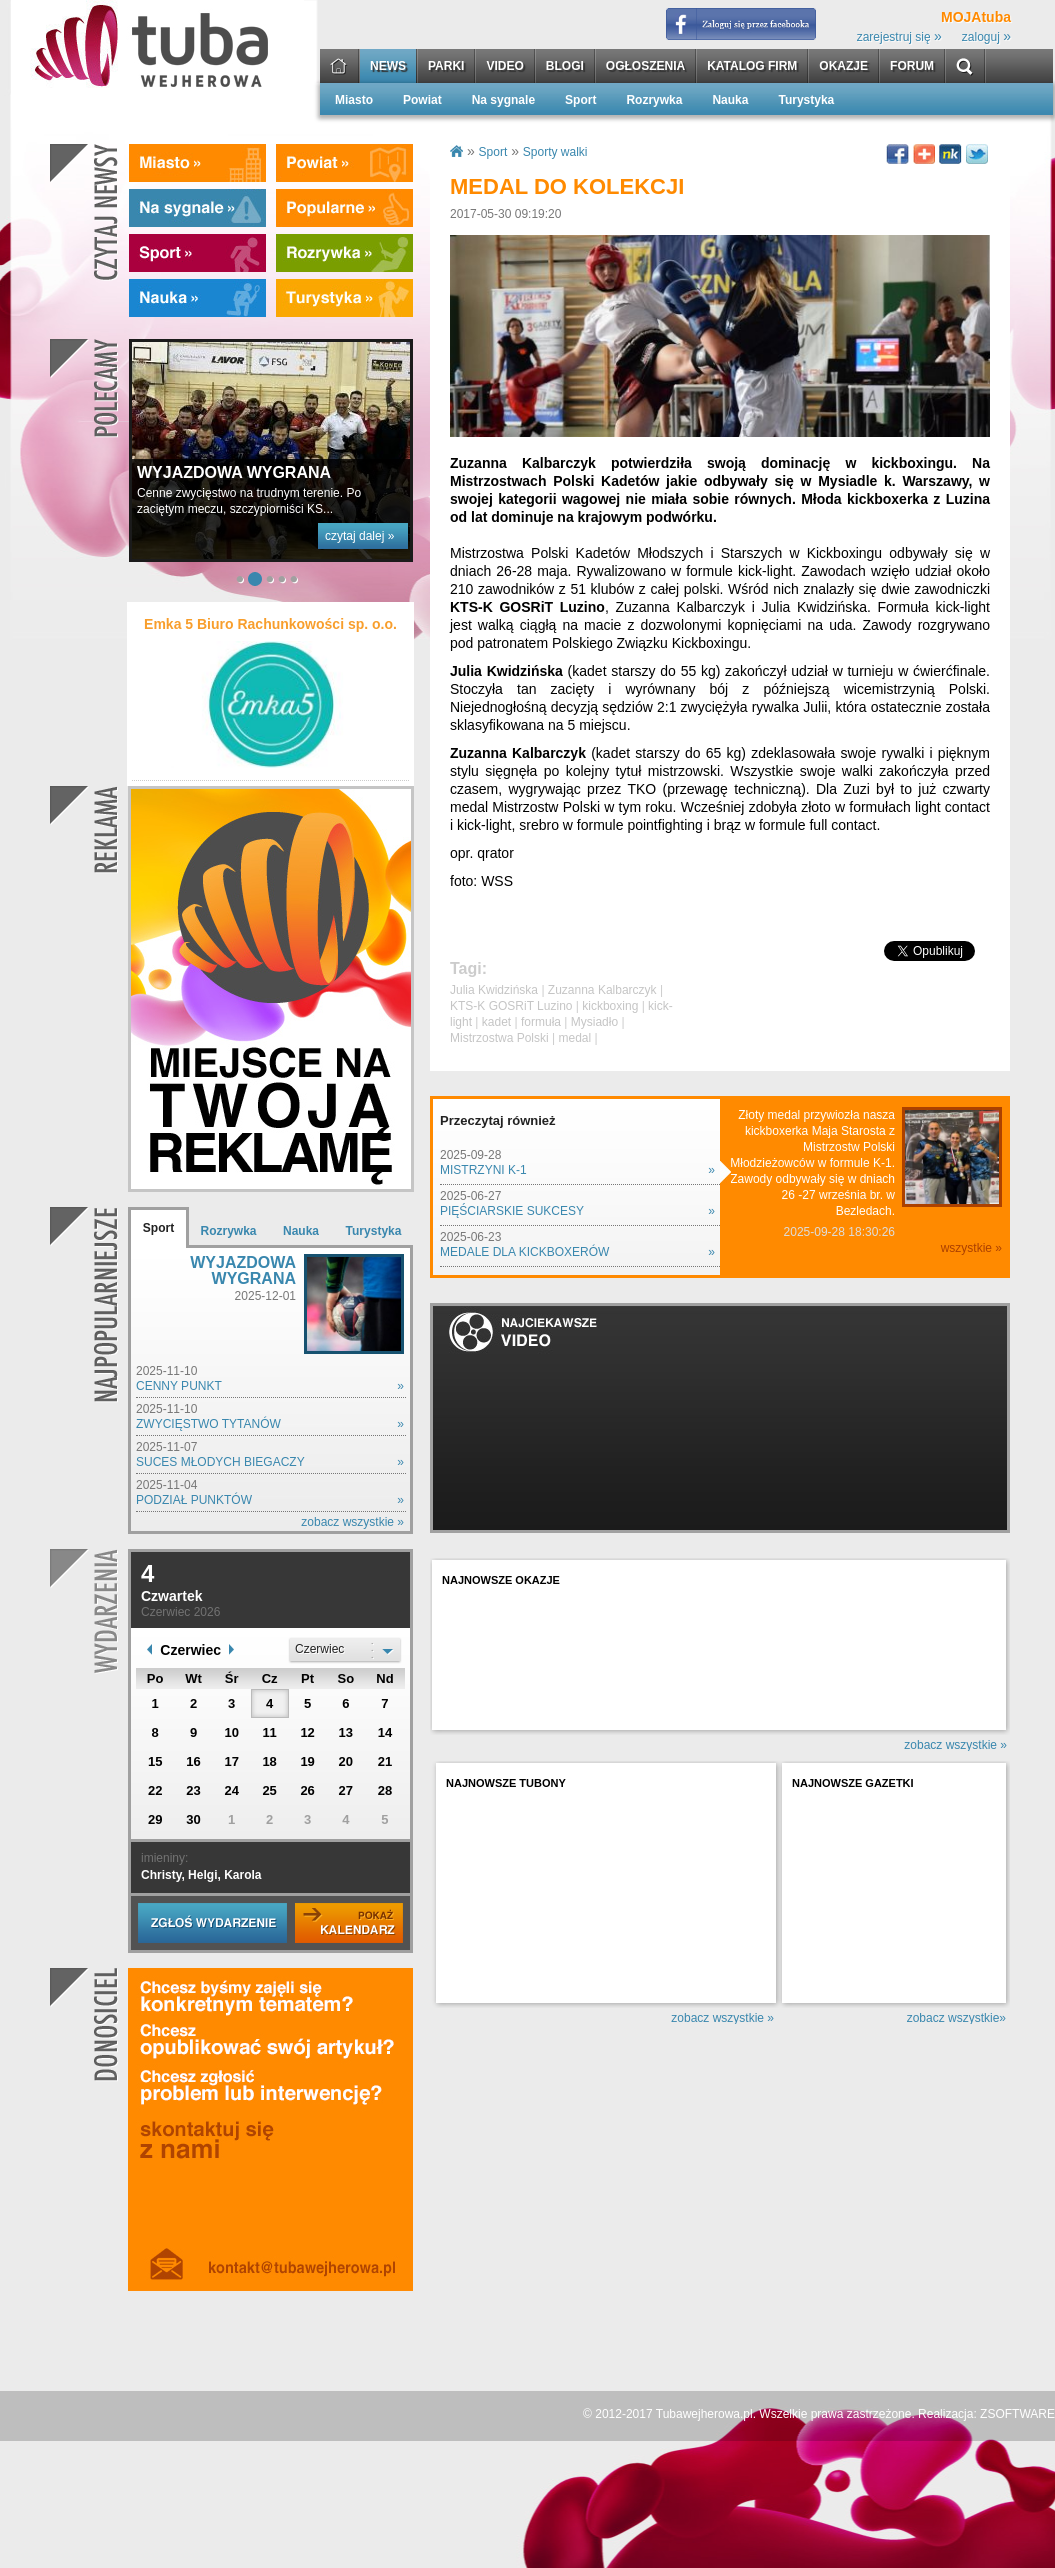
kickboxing (610, 1006)
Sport (580, 100)
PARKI (446, 66)
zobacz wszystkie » (352, 1522)
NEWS (388, 66)
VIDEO (504, 66)
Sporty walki (555, 152)
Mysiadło (594, 1022)
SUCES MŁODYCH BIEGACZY (220, 1462)
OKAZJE (843, 66)
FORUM (912, 66)
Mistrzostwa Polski (499, 1038)
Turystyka (806, 100)
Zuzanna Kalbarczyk (602, 990)
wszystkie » (971, 1248)
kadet (496, 1022)
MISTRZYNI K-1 (483, 1170)
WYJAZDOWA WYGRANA (243, 1270)
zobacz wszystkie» (956, 2018)
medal (574, 1038)
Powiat (422, 100)
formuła (541, 1022)
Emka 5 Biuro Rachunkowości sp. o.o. (270, 624)
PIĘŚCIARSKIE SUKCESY (512, 1211)
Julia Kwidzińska (494, 990)
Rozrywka (654, 100)
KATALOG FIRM (752, 66)
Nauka (730, 100)
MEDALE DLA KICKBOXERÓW (524, 1252)
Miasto (354, 100)
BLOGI (565, 66)
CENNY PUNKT (179, 1386)
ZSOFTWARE (1017, 2414)
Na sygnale (503, 100)
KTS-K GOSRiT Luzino (511, 1006)
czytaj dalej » (359, 536)
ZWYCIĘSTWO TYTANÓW (208, 1424)
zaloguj (986, 37)
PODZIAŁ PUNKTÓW (194, 1500)
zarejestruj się (899, 37)
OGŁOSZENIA (645, 66)
